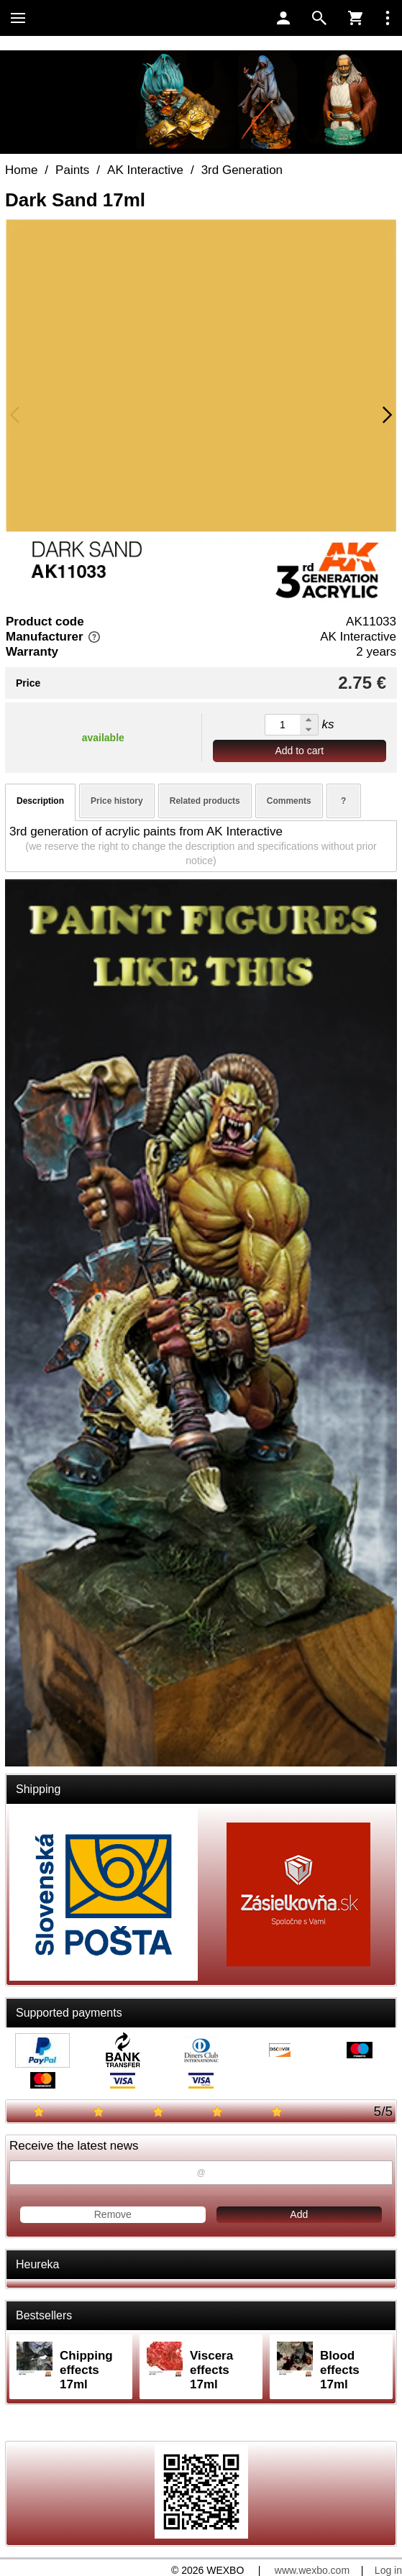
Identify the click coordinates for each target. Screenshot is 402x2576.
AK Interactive (358, 636)
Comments (289, 801)
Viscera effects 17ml (211, 2370)
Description (40, 801)
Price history (117, 801)
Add (299, 2214)
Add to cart (299, 750)
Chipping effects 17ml (86, 2370)
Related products (205, 801)
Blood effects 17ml (340, 2370)
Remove (113, 2214)
